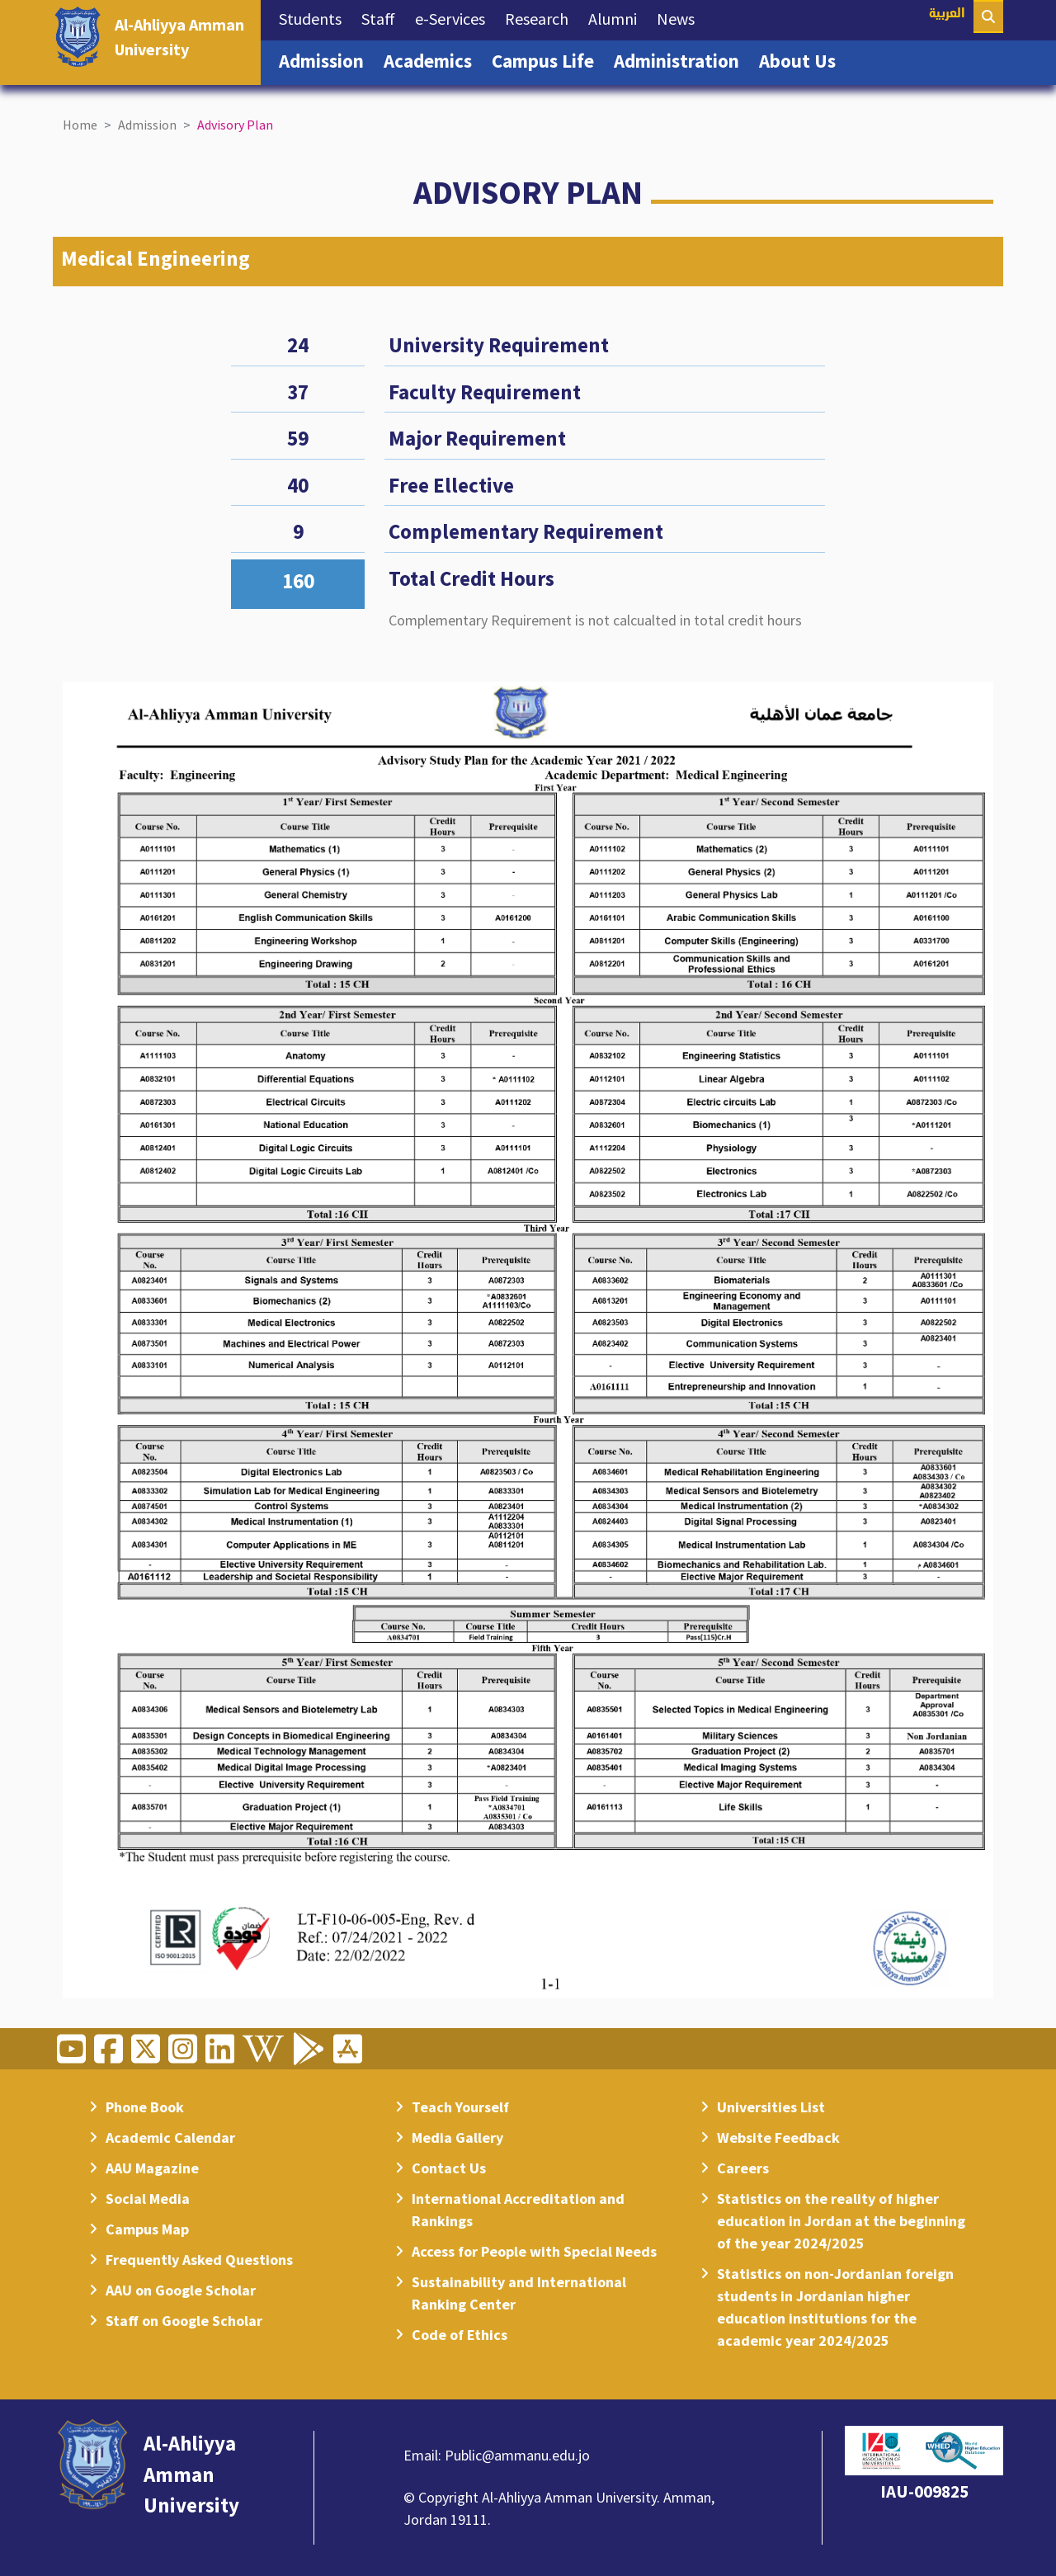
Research (541, 17)
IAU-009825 (924, 2491)
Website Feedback (778, 2137)
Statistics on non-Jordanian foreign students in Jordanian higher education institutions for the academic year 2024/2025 (835, 2307)
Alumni (617, 17)
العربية (947, 14)
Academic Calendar (170, 2137)
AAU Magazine (152, 2167)
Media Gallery (457, 2137)
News (681, 17)
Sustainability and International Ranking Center (519, 2293)
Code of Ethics (459, 2334)
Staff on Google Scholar (184, 2320)
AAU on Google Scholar (181, 2290)
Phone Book (145, 2106)
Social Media (148, 2198)
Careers (743, 2167)
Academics (433, 59)
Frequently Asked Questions (199, 2259)
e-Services (455, 17)
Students (315, 17)
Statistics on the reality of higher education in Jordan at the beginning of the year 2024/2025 (841, 2221)
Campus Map (147, 2229)
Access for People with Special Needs (534, 2251)
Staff (383, 17)
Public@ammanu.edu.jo (517, 2455)
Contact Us (449, 2167)
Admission (326, 59)
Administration (681, 59)
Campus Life (548, 59)
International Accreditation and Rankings (518, 2209)
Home (80, 124)
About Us (802, 59)
